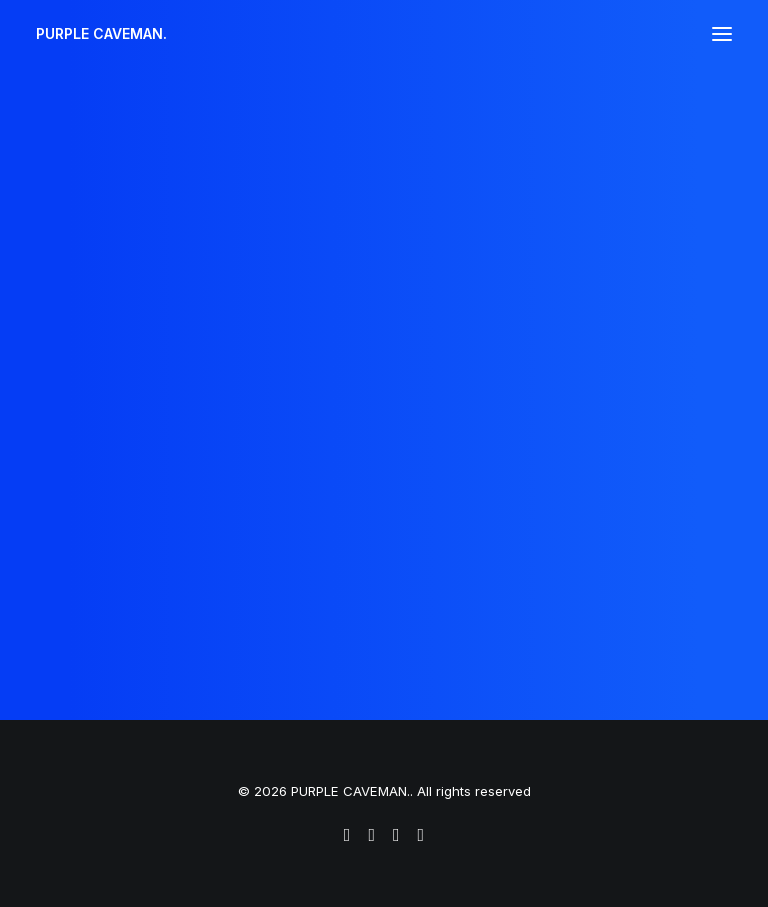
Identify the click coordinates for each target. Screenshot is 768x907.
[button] (722, 34)
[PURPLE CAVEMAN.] (101, 34)
